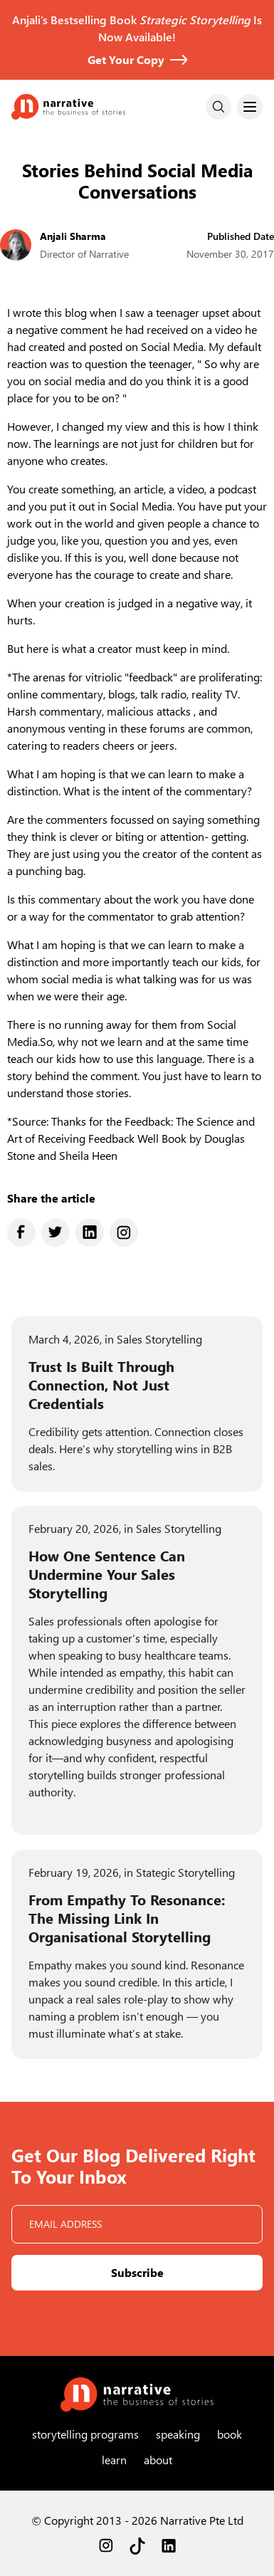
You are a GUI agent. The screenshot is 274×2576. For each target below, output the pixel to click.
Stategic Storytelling (185, 1882)
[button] (250, 107)
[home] (68, 107)
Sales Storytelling (159, 1348)
